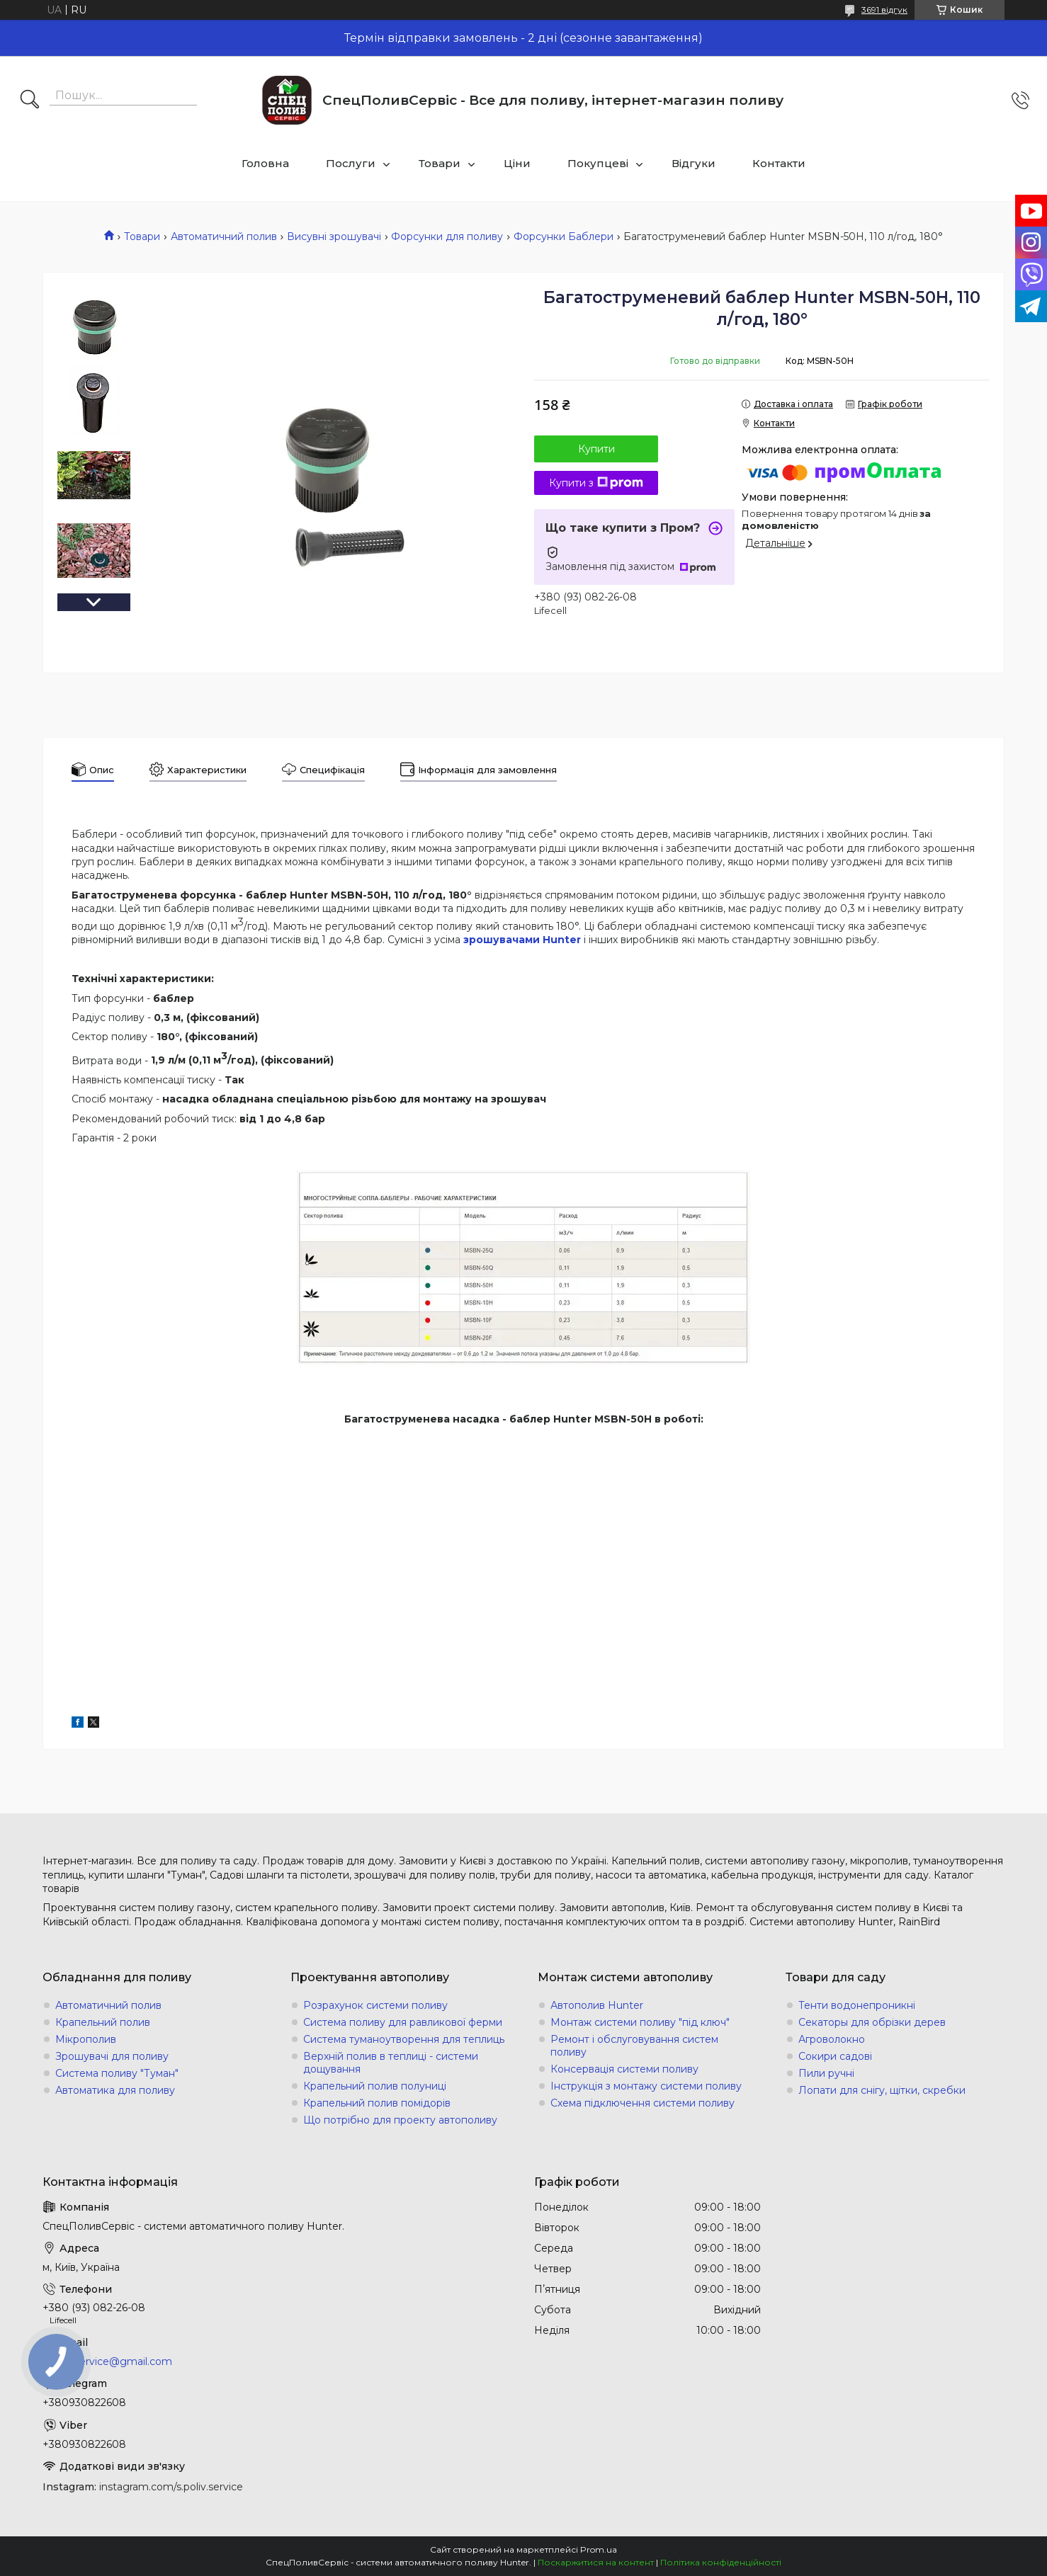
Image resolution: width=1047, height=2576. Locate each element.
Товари (439, 163)
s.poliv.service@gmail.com (107, 2361)
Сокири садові (835, 2056)
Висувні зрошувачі (334, 236)
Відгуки (693, 163)
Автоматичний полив (224, 236)
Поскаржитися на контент (596, 2562)
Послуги (350, 163)
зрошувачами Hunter (522, 939)
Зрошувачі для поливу (112, 2056)
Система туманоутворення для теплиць (403, 2039)
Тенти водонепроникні (856, 2005)
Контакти (778, 163)
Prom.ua (598, 2549)
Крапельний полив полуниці (374, 2086)
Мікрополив (85, 2039)
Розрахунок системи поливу (375, 2005)
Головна (265, 163)
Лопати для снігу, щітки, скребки (882, 2090)
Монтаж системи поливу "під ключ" (640, 2022)
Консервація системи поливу (624, 2069)
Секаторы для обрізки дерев (872, 2022)
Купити (596, 449)
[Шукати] (29, 100)
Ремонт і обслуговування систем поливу (634, 2045)
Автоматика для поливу (115, 2090)
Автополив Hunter (596, 2005)
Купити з (596, 483)
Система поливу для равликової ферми (402, 2022)
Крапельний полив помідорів (377, 2103)
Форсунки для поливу (447, 236)
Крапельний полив (102, 2022)
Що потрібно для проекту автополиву (400, 2120)
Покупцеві (597, 163)
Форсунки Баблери (563, 236)
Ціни (517, 163)
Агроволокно (831, 2039)
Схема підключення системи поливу (642, 2103)
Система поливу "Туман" (117, 2073)
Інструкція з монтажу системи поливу (646, 2086)
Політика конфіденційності (720, 2562)
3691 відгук (884, 9)
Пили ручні (826, 2073)
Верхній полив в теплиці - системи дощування (390, 2062)
